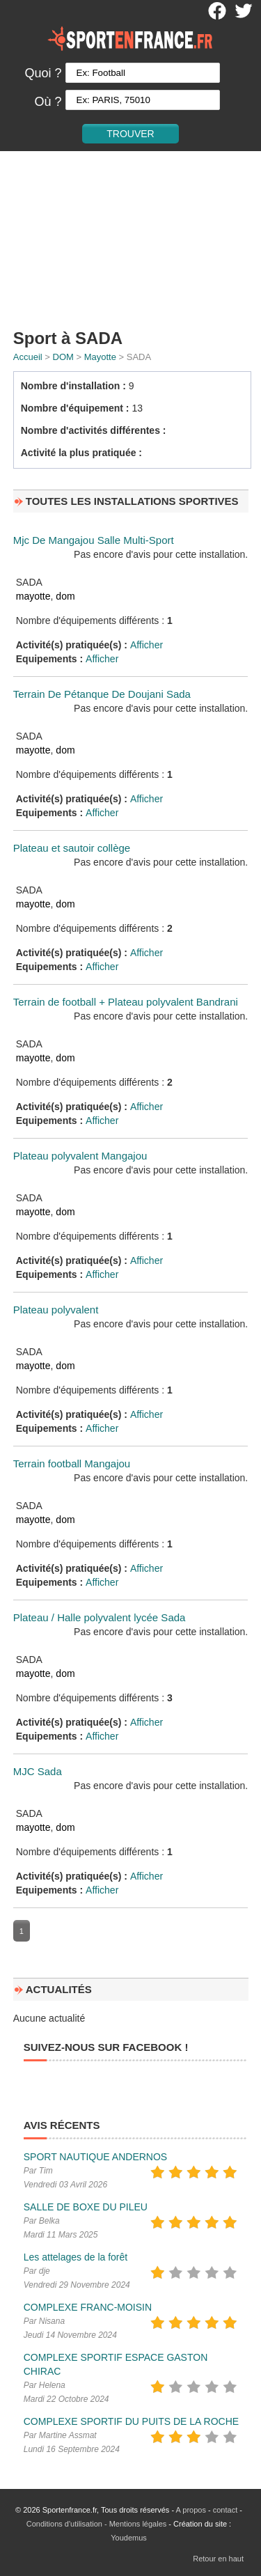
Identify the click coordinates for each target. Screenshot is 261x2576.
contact (225, 2510)
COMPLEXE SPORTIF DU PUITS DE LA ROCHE (131, 2421)
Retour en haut (218, 2558)
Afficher (146, 644)
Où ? (47, 102)
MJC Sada (37, 1771)
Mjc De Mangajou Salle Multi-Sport (93, 540)
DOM (63, 357)
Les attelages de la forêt (75, 2257)
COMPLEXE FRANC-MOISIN (88, 2307)
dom (65, 596)
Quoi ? (42, 73)
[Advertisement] (130, 237)
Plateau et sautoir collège (71, 848)
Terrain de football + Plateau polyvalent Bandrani (125, 1002)
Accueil (27, 357)
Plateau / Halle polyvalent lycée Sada (99, 1617)
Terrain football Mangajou (71, 1463)
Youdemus (129, 2538)
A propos (191, 2510)
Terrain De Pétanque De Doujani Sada (102, 694)
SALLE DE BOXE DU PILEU (86, 2206)
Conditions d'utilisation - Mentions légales (96, 2524)
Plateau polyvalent (56, 1310)
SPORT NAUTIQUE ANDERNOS (95, 2156)
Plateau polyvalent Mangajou (80, 1156)
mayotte (33, 596)
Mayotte (100, 357)
